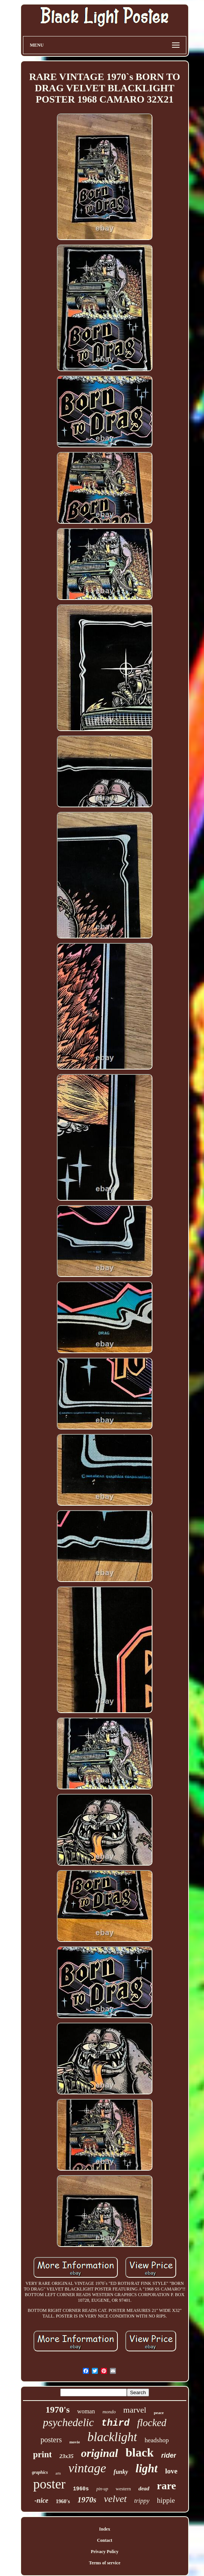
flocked (151, 2422)
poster (49, 2484)
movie (74, 2442)
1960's (63, 2501)
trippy (142, 2500)
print (42, 2454)
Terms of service (104, 2562)
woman (86, 2411)
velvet (115, 2498)
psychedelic (68, 2422)
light (146, 2468)
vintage (87, 2468)
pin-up (102, 2488)
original (99, 2453)
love (171, 2471)
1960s (81, 2489)
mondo (109, 2411)
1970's (58, 2409)
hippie (166, 2500)
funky (121, 2472)
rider (168, 2455)
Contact (105, 2540)
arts (58, 2473)
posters (51, 2439)
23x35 (66, 2456)
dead (144, 2488)
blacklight (112, 2437)
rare (166, 2485)
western (123, 2488)
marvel (134, 2409)
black (140, 2452)
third (115, 2423)
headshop (157, 2440)
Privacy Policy (105, 2551)
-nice (41, 2500)
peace (159, 2412)
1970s (87, 2499)
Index (104, 2529)
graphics (40, 2472)
